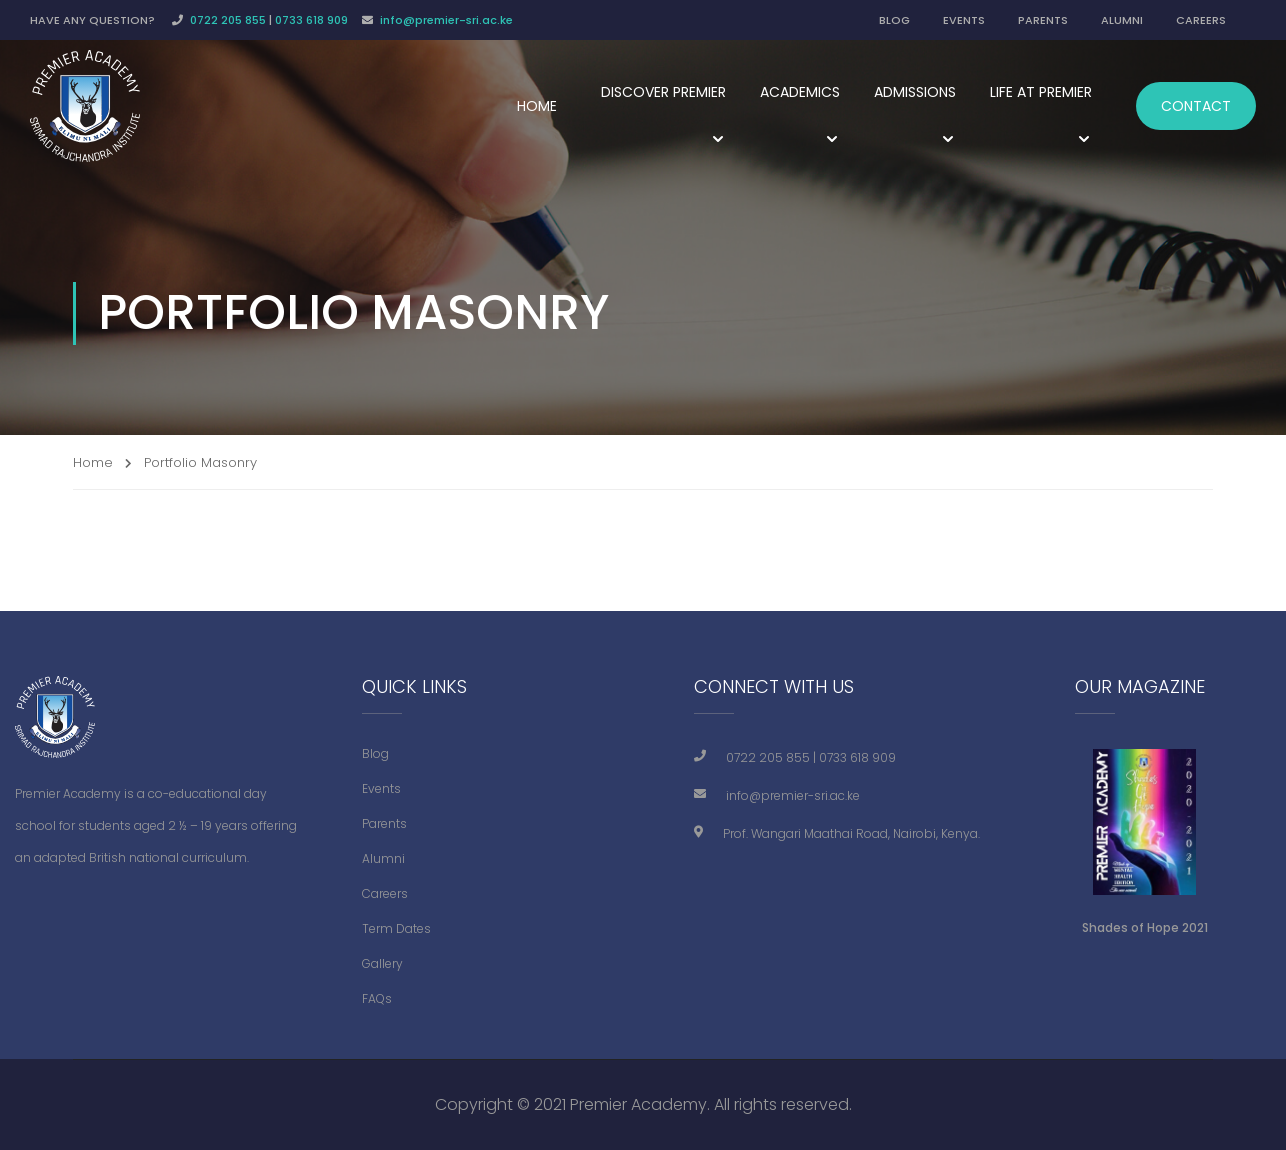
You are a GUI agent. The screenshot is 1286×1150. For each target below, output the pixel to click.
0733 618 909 (311, 20)
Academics (800, 92)
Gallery (382, 963)
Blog (375, 753)
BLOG (894, 20)
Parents (384, 823)
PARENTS (1043, 20)
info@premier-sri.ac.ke (446, 20)
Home (537, 106)
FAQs (377, 998)
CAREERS (1201, 20)
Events (381, 788)
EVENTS (964, 20)
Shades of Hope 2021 (1145, 927)
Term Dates (396, 928)
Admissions (915, 92)
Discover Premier (663, 92)
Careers (385, 893)
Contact (1196, 106)
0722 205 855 (228, 20)
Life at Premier (1041, 92)
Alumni (383, 858)
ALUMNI (1122, 20)
